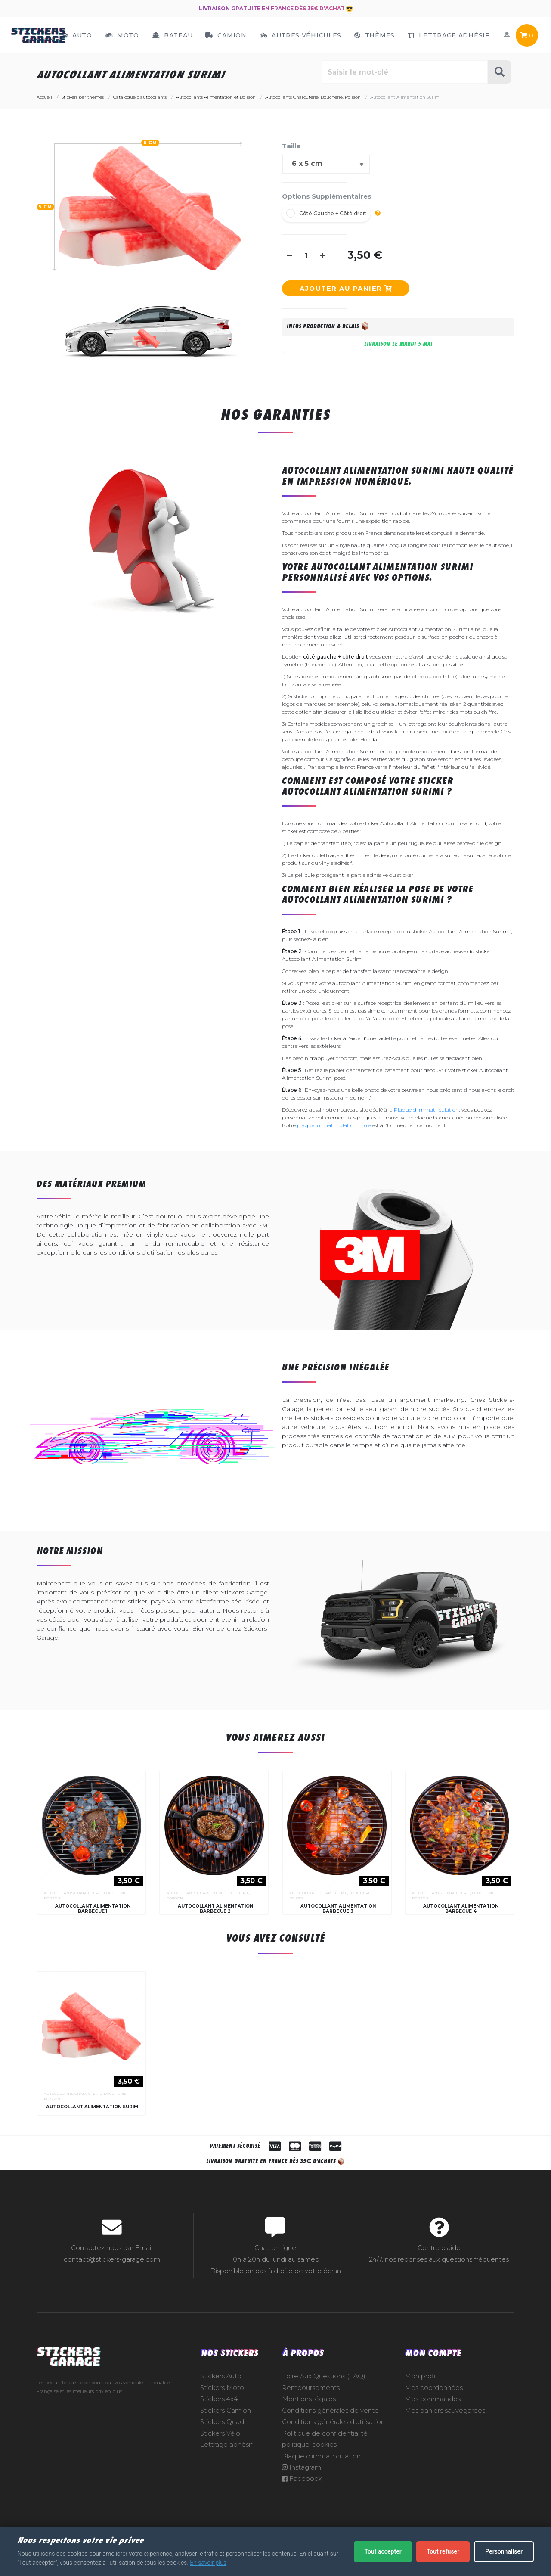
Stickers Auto (220, 2402)
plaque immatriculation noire (334, 1125)
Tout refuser (443, 2551)
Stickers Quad (222, 2448)
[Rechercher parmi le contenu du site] (405, 72)
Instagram (301, 2493)
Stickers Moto (222, 2414)
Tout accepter (382, 2551)
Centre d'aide (439, 2274)
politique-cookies (309, 2470)
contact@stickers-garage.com (112, 2285)
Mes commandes (433, 2425)
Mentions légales (309, 2425)
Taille (291, 146)
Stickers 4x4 (219, 2425)
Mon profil (421, 2402)
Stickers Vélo (220, 2459)
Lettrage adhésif (226, 2470)
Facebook (302, 2504)
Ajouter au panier (346, 288)
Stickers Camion (225, 2436)
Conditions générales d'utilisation (333, 2448)
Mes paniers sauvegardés (445, 2436)
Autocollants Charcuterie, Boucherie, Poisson (85, 1895)
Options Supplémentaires (326, 196)
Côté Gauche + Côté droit (332, 213)
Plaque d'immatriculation (426, 1109)
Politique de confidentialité (325, 2459)
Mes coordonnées (434, 2414)
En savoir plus (208, 2562)
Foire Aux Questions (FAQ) (323, 2402)
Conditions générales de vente (330, 2436)
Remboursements (311, 2414)
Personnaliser (504, 2551)
